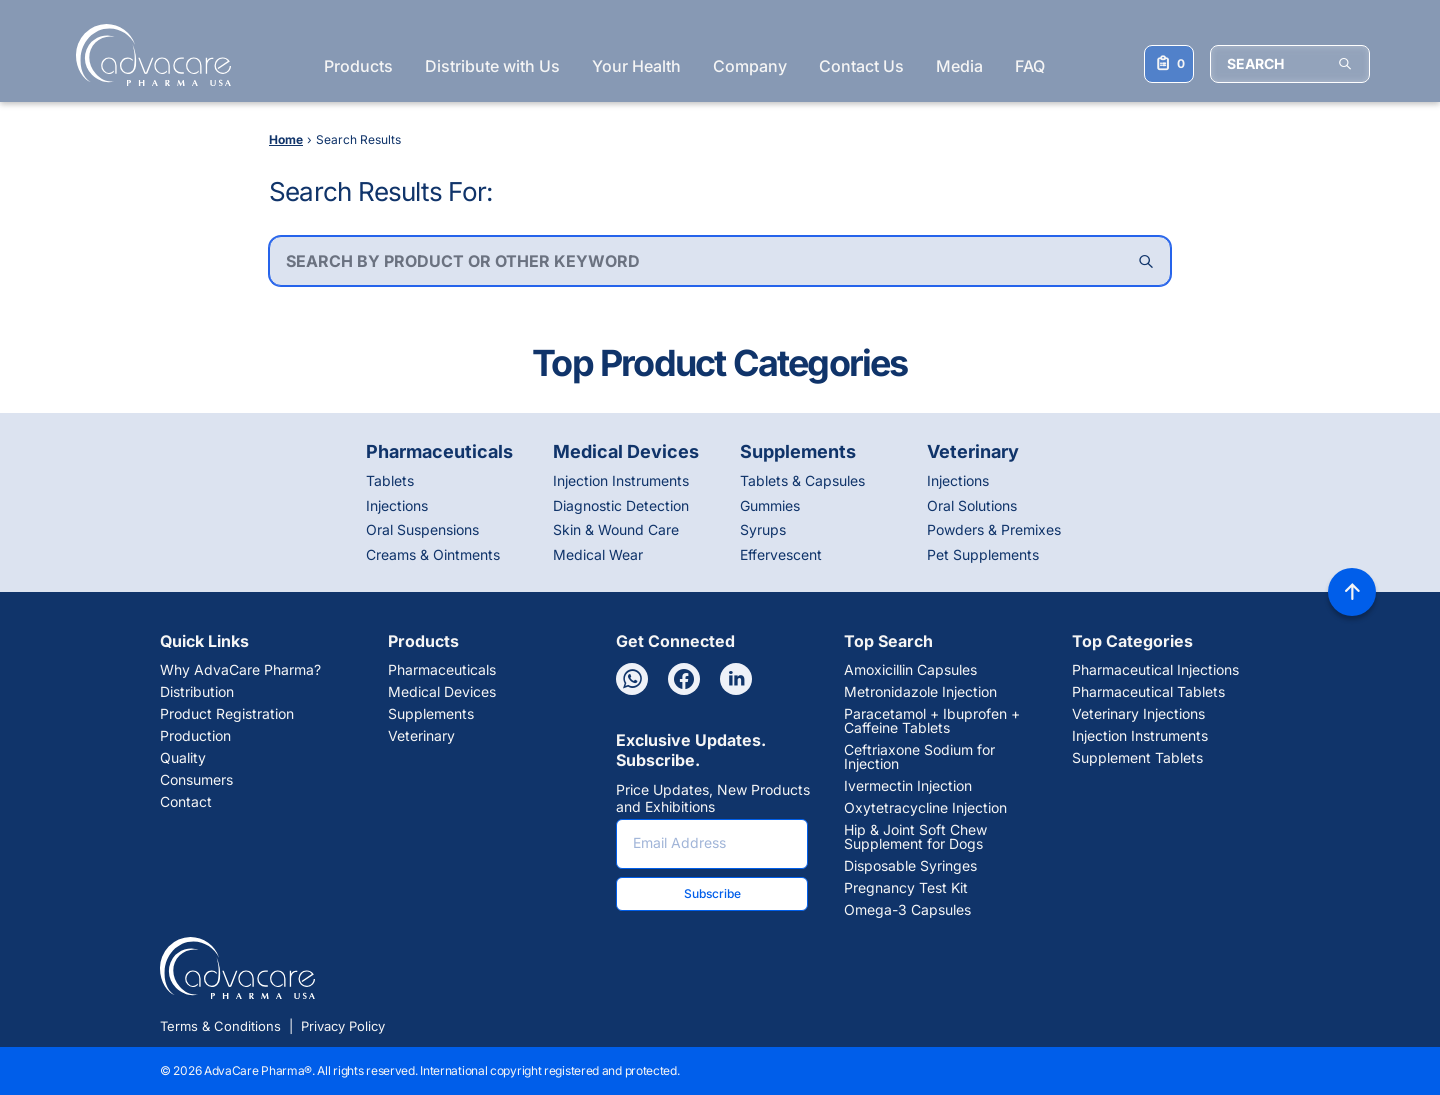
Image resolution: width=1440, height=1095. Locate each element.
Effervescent (781, 554)
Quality (183, 758)
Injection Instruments (621, 480)
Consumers (196, 780)
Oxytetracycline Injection (925, 808)
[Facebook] (684, 679)
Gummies (770, 505)
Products (358, 66)
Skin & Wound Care (616, 529)
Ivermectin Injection (908, 786)
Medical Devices (442, 692)
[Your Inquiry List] (1169, 64)
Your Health (636, 66)
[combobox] (720, 261)
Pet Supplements (983, 554)
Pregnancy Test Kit (906, 888)
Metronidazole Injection (920, 692)
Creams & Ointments (433, 554)
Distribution (197, 692)
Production (195, 736)
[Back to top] (1352, 592)
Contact (186, 802)
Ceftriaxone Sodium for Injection (919, 757)
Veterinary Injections (1138, 714)
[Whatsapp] (632, 679)
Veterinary (421, 736)
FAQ (1030, 66)
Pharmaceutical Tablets (1148, 692)
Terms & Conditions (220, 1026)
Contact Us (861, 66)
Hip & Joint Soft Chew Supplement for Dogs (915, 837)
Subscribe (712, 893)
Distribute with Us (492, 66)
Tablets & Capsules (802, 480)
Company (750, 66)
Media (959, 66)
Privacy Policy (343, 1026)
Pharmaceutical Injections (1155, 670)
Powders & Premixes (994, 529)
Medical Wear (598, 554)
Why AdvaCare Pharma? (240, 670)
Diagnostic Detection (621, 505)
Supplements (431, 714)
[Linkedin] (736, 679)
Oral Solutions (972, 505)
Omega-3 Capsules (907, 910)
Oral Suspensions (422, 529)
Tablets (390, 480)
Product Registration (227, 714)
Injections (397, 505)
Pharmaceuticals (442, 670)
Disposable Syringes (910, 866)
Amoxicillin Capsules (910, 670)
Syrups (763, 529)
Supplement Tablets (1137, 758)
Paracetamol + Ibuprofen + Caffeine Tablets (932, 721)
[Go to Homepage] (147, 55)
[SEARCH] (1290, 64)
